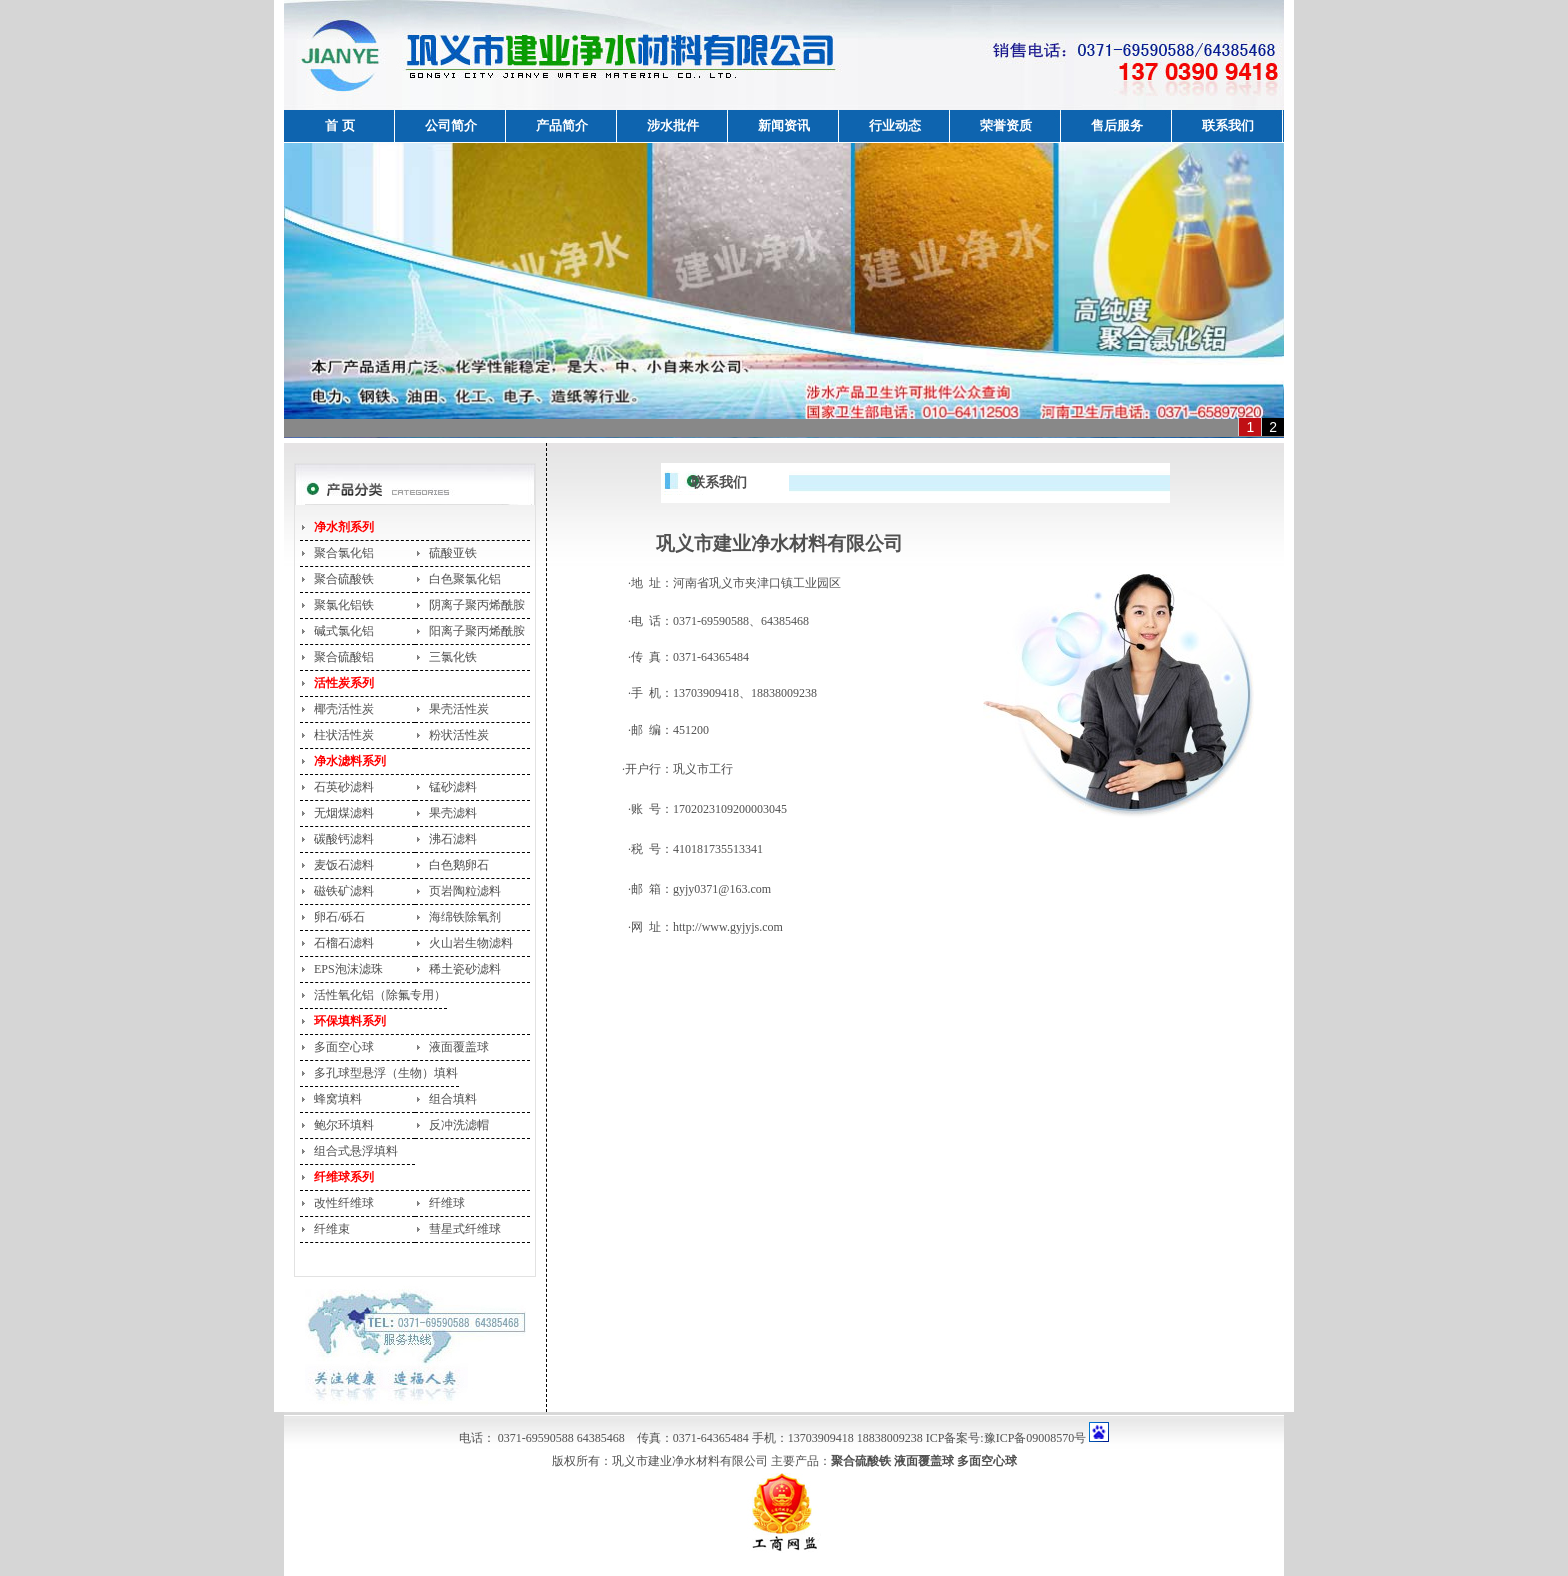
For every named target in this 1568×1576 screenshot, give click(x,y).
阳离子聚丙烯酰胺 (477, 631)
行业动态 (895, 125)
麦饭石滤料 (344, 865)
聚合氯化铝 (344, 553)
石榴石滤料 (344, 943)
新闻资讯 (784, 125)
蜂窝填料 (338, 1099)
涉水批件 (673, 125)
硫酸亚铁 (453, 553)
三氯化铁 (453, 657)
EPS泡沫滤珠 (348, 969)
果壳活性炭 (459, 709)
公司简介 (451, 125)
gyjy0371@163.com (722, 889)
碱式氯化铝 (344, 631)
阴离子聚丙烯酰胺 (477, 605)
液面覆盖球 (459, 1047)
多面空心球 (344, 1047)
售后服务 (1117, 125)
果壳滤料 (453, 813)
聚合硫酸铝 (344, 657)
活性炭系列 (344, 683)
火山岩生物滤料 (471, 943)
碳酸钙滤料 (344, 839)
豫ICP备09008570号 (1035, 1438)
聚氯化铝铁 (344, 605)
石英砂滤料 (344, 787)
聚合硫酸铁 (344, 579)
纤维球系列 (344, 1177)
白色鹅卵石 (459, 865)
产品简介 (562, 125)
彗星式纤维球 (465, 1229)
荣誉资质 (1006, 125)
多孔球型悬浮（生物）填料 (386, 1073)
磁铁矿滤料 (344, 891)
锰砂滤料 (453, 787)
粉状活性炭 (459, 735)
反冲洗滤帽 (459, 1125)
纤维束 (332, 1229)
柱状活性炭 (344, 735)
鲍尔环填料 (344, 1125)
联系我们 (1228, 125)
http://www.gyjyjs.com (728, 927)
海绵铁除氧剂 (465, 917)
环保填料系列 (350, 1021)
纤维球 (447, 1203)
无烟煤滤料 (344, 813)
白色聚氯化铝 (465, 579)
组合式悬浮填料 (356, 1151)
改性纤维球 (344, 1203)
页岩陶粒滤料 (465, 891)
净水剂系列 (344, 527)
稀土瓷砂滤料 (465, 969)
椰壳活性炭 (344, 709)
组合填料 (453, 1099)
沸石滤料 (453, 839)
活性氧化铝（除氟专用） (380, 995)
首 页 (339, 125)
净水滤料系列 (350, 761)
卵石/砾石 (339, 917)
